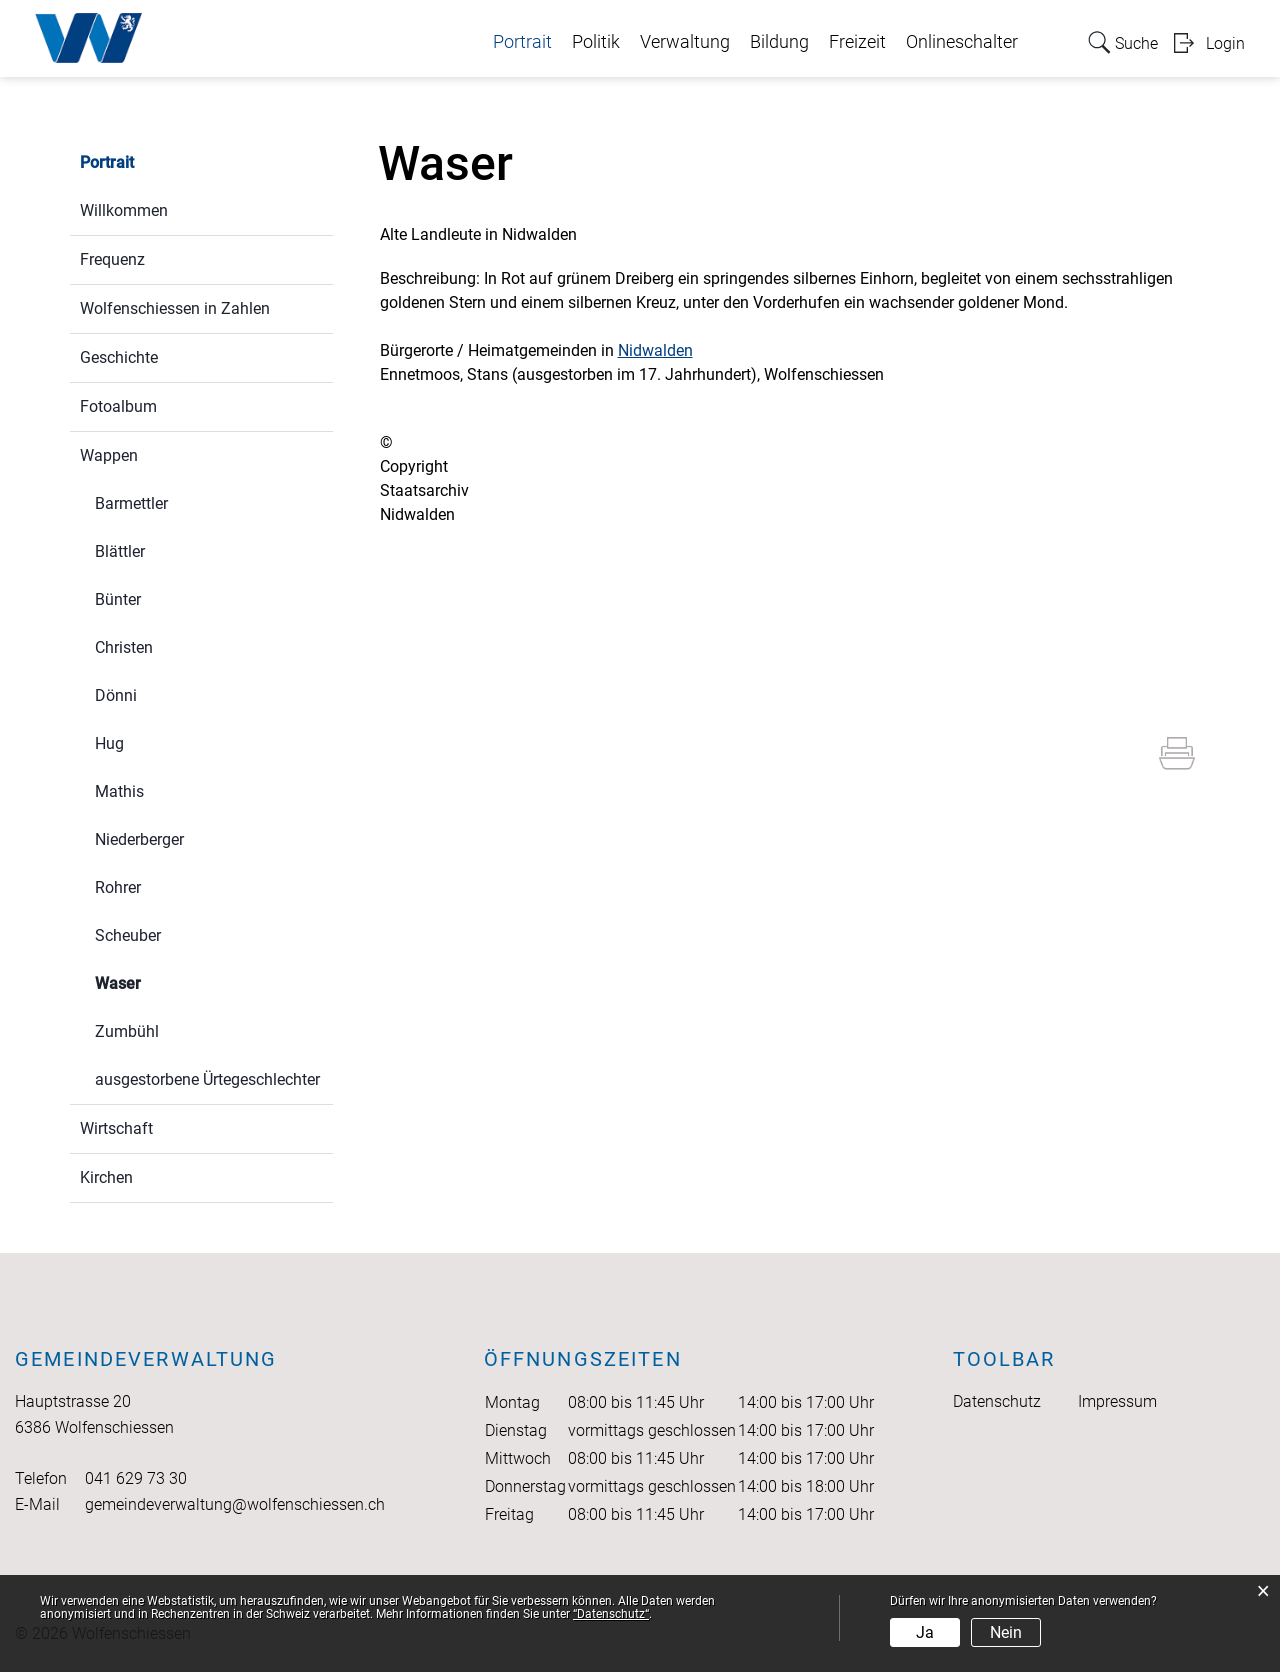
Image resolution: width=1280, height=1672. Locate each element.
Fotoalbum (118, 406)
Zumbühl (127, 1031)
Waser (165, 981)
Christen (124, 647)
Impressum (1117, 1401)
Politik (596, 42)
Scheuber (128, 935)
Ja (925, 1632)
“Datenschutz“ (611, 1614)
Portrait (522, 42)
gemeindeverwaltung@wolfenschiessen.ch (235, 1504)
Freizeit (857, 42)
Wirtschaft (116, 1128)
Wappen (109, 455)
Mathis (119, 791)
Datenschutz (997, 1401)
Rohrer (118, 887)
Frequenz (112, 259)
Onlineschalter (962, 42)
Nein (1006, 1632)
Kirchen (106, 1177)
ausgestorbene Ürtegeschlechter (207, 1079)
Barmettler (131, 503)
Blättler (120, 551)
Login (1225, 43)
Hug (109, 743)
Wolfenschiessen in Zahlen (175, 308)
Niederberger (139, 839)
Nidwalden (665, 350)
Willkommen (124, 210)
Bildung (779, 42)
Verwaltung (685, 42)
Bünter (118, 599)
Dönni (116, 695)
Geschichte (119, 357)
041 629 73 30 (136, 1478)
